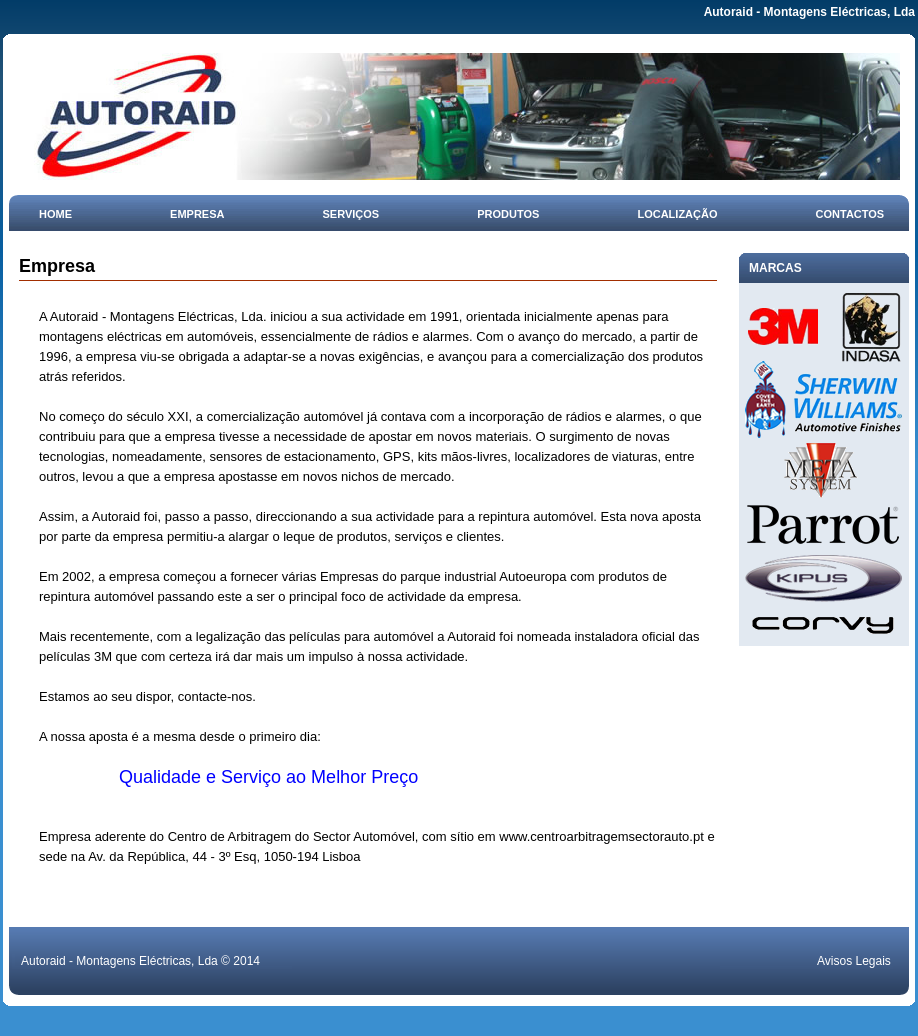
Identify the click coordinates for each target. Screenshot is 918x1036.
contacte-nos (215, 696)
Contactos (850, 214)
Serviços (351, 214)
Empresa (197, 214)
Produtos (508, 214)
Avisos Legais (854, 961)
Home (55, 214)
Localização (677, 214)
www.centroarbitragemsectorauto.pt (601, 836)
